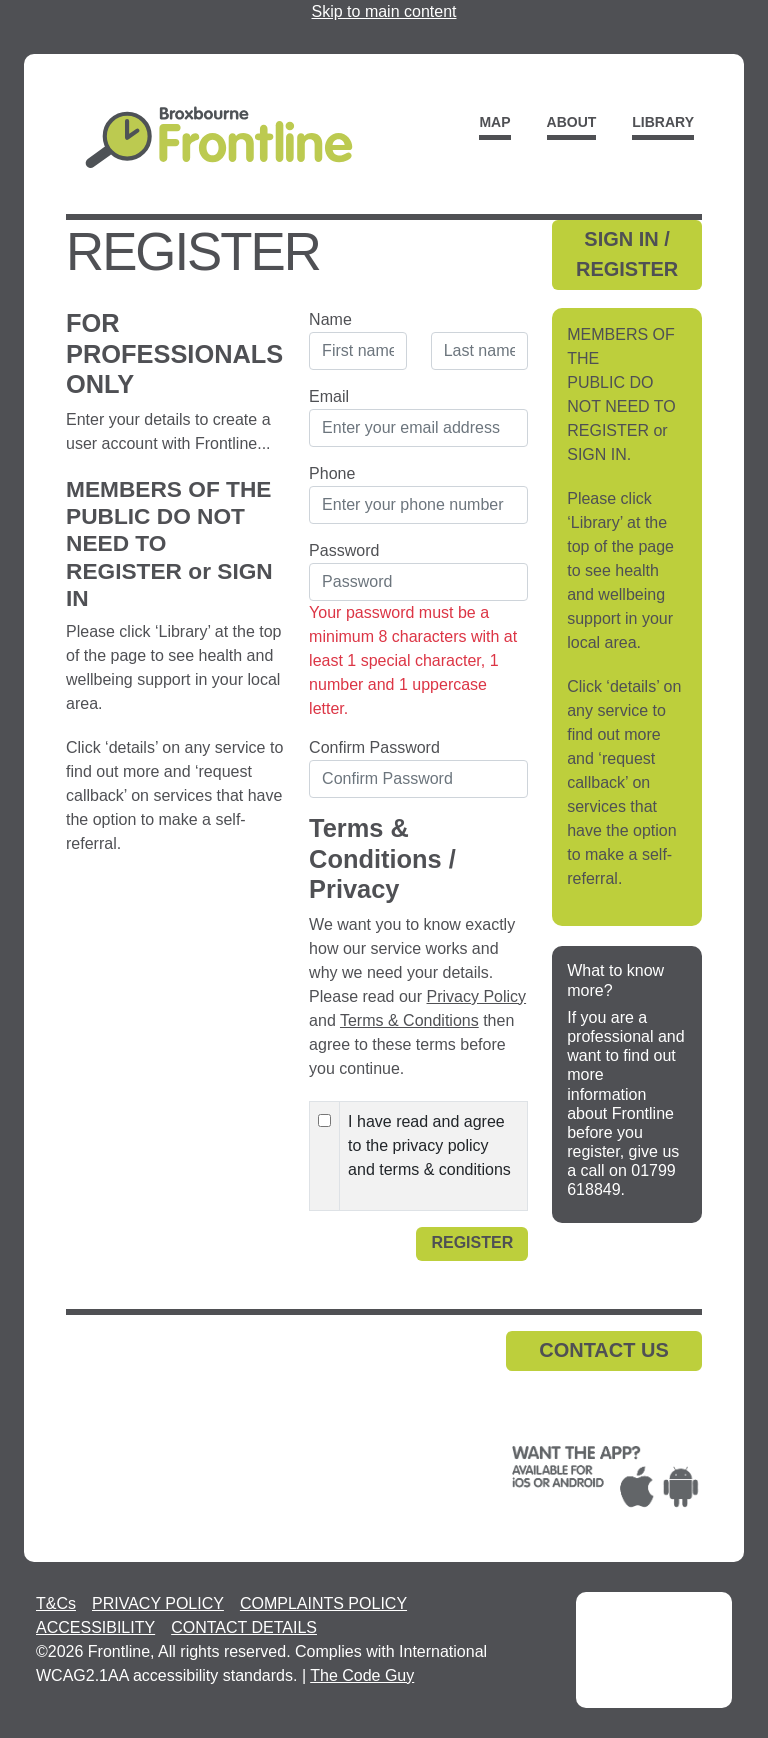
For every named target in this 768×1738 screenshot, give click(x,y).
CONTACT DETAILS (244, 1627)
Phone (332, 473)
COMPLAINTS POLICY (323, 1603)
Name (330, 319)
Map (494, 122)
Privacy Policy (477, 996)
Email (329, 396)
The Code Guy (362, 1675)
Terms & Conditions (409, 1020)
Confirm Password (374, 747)
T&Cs (56, 1603)
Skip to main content (384, 11)
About (572, 122)
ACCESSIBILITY (95, 1627)
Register (472, 1242)
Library (663, 122)
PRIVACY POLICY (158, 1603)
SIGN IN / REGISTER (627, 254)
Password (344, 550)
